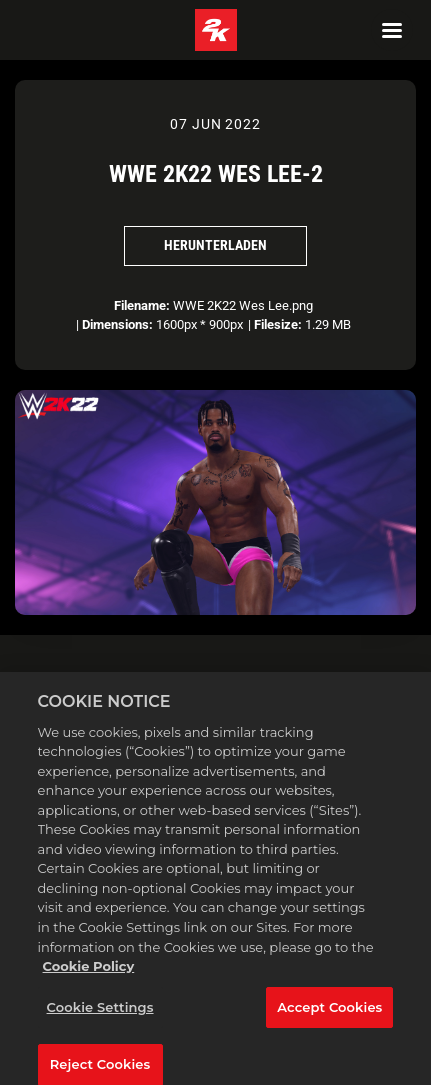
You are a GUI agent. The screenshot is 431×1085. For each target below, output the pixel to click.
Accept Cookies (329, 1014)
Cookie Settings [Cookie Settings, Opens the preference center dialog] (100, 1014)
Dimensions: (117, 324)
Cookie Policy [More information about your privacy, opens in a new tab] (89, 974)
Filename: (142, 305)
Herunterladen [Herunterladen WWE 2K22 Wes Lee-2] (215, 245)
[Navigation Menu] (392, 30)
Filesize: (278, 324)
